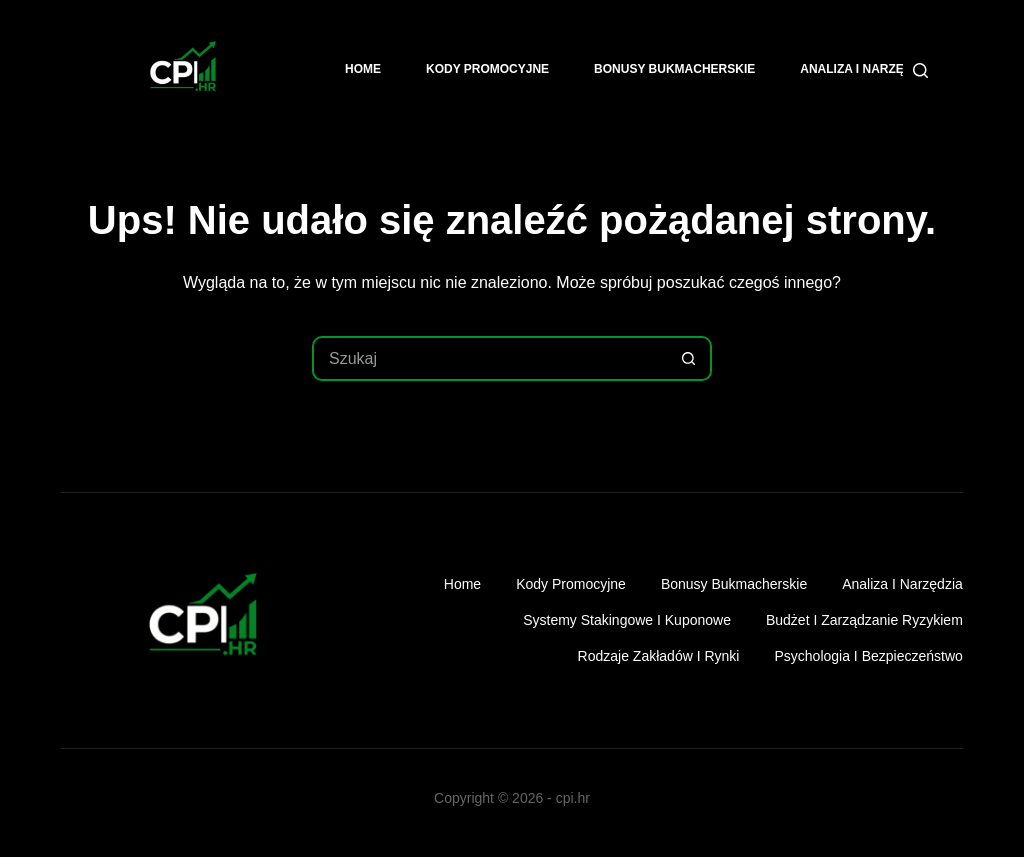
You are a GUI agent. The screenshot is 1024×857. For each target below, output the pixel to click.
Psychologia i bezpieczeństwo (868, 656)
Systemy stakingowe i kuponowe (627, 620)
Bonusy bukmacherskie (674, 69)
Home (363, 69)
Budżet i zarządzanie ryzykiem (864, 620)
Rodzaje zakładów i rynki (659, 656)
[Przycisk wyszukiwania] (689, 358)
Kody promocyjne (487, 69)
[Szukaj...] (489, 358)
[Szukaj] (920, 70)
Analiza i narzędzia (866, 69)
